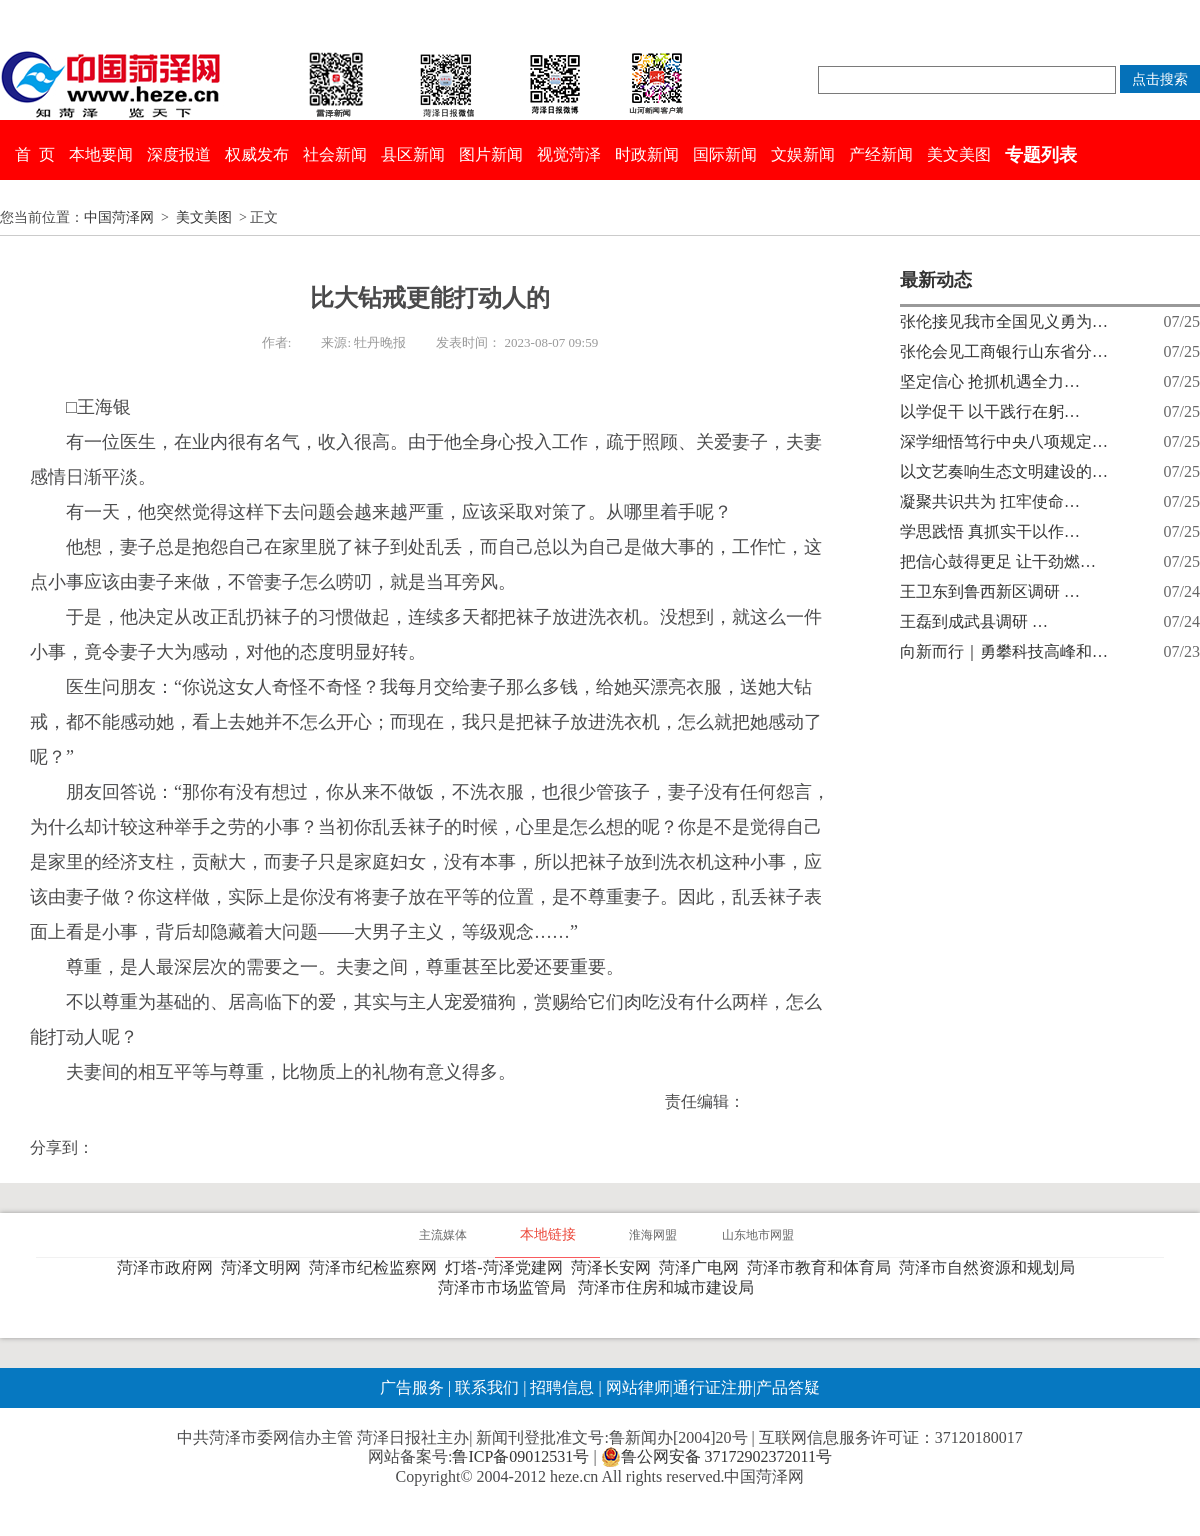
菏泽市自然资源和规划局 (991, 1267)
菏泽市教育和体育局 (823, 1267)
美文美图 (959, 154)
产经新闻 (881, 154)
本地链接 (548, 1234)
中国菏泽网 (119, 217)
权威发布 (257, 154)
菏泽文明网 (265, 1267)
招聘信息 (562, 1387)
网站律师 (636, 1387)
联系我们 (487, 1387)
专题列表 (1041, 155)
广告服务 (412, 1387)
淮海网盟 (653, 1235)
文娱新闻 (803, 154)
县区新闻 (413, 154)
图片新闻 (491, 154)
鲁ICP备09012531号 (520, 1456)
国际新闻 (725, 154)
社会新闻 (335, 154)
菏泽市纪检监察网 (377, 1267)
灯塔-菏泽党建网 (507, 1267)
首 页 (35, 154)
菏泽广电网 (703, 1267)
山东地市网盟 (758, 1235)
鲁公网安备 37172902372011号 (716, 1457)
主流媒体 (443, 1235)
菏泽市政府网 (169, 1267)
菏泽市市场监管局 (506, 1287)
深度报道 (179, 154)
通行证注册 (713, 1387)
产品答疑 (788, 1387)
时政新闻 (647, 154)
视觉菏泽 (569, 154)
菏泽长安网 (615, 1267)
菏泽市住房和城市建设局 (670, 1287)
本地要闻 (101, 154)
